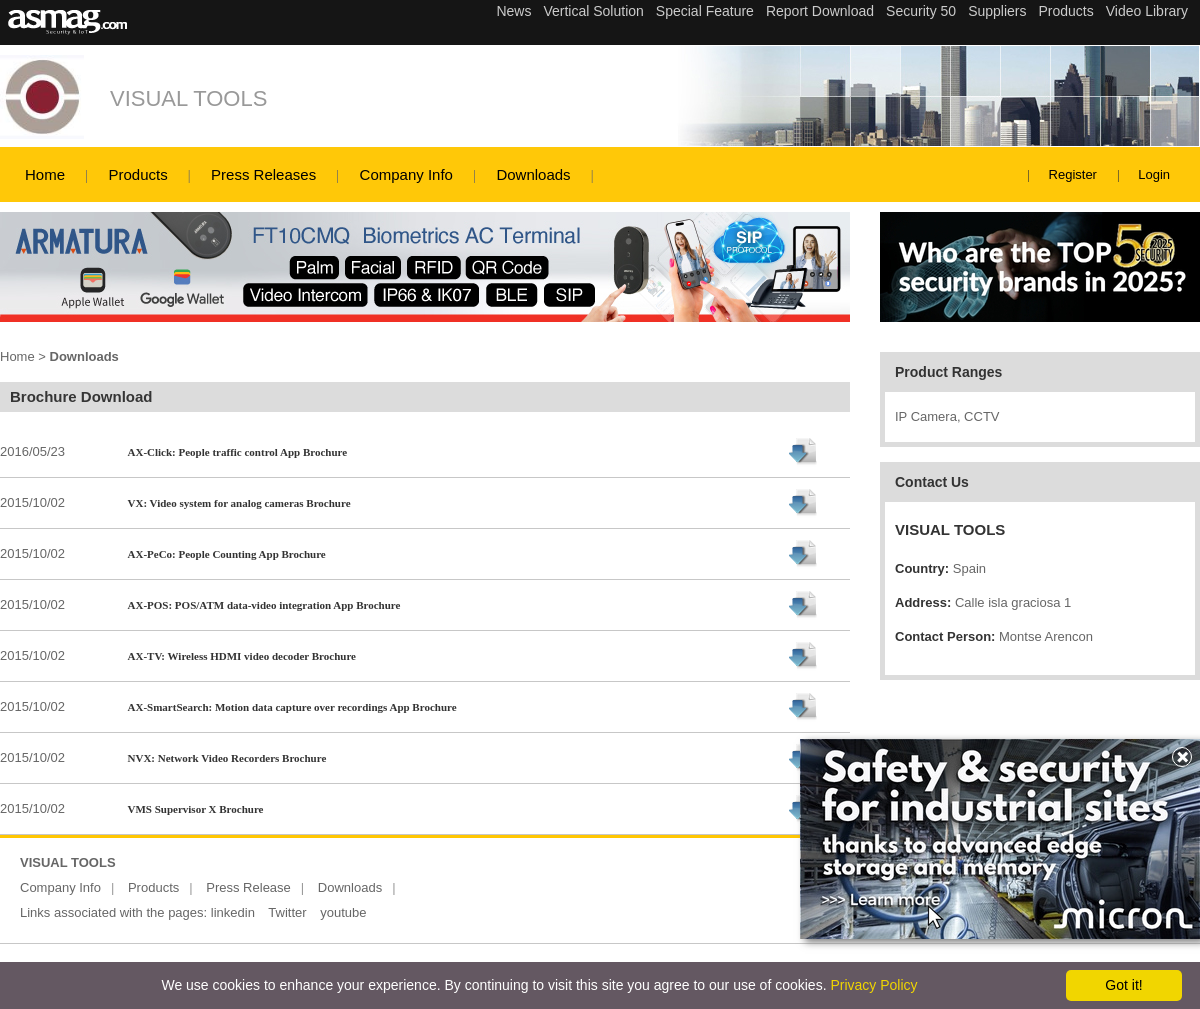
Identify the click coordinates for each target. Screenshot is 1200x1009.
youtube (343, 912)
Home (45, 174)
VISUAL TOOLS (188, 98)
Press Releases (263, 174)
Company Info (406, 174)
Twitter (287, 912)
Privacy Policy (873, 985)
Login (1154, 174)
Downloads (533, 174)
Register (1073, 174)
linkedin (233, 912)
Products (137, 174)
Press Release (248, 887)
